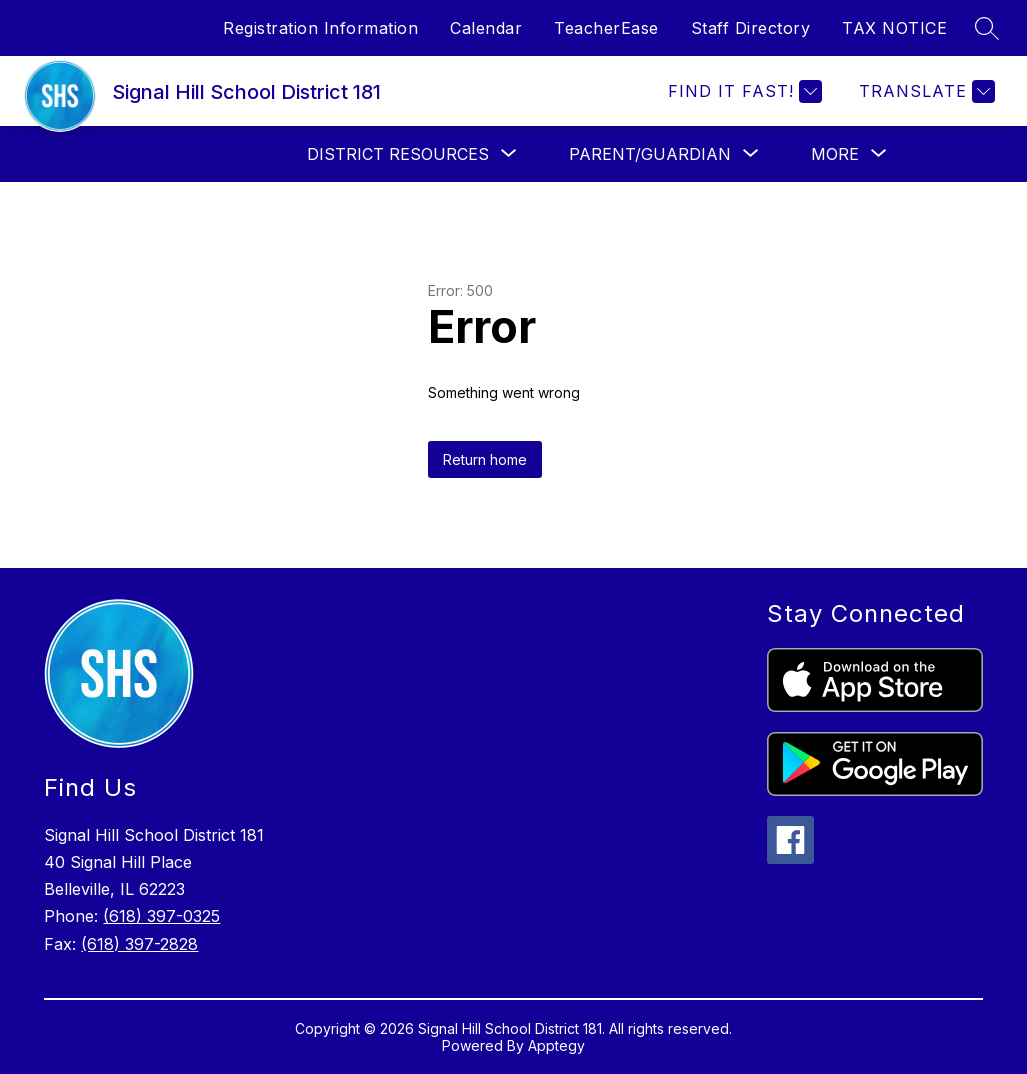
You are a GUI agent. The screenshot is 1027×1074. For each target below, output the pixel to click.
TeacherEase (606, 28)
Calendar (486, 28)
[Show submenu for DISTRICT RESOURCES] (398, 154)
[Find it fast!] (742, 91)
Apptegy (556, 1045)
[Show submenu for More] (835, 154)
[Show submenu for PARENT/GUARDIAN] (650, 154)
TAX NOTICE (894, 28)
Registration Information (320, 28)
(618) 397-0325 (161, 916)
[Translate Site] (924, 91)
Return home (485, 459)
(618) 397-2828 (139, 944)
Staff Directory (751, 28)
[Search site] (987, 28)
